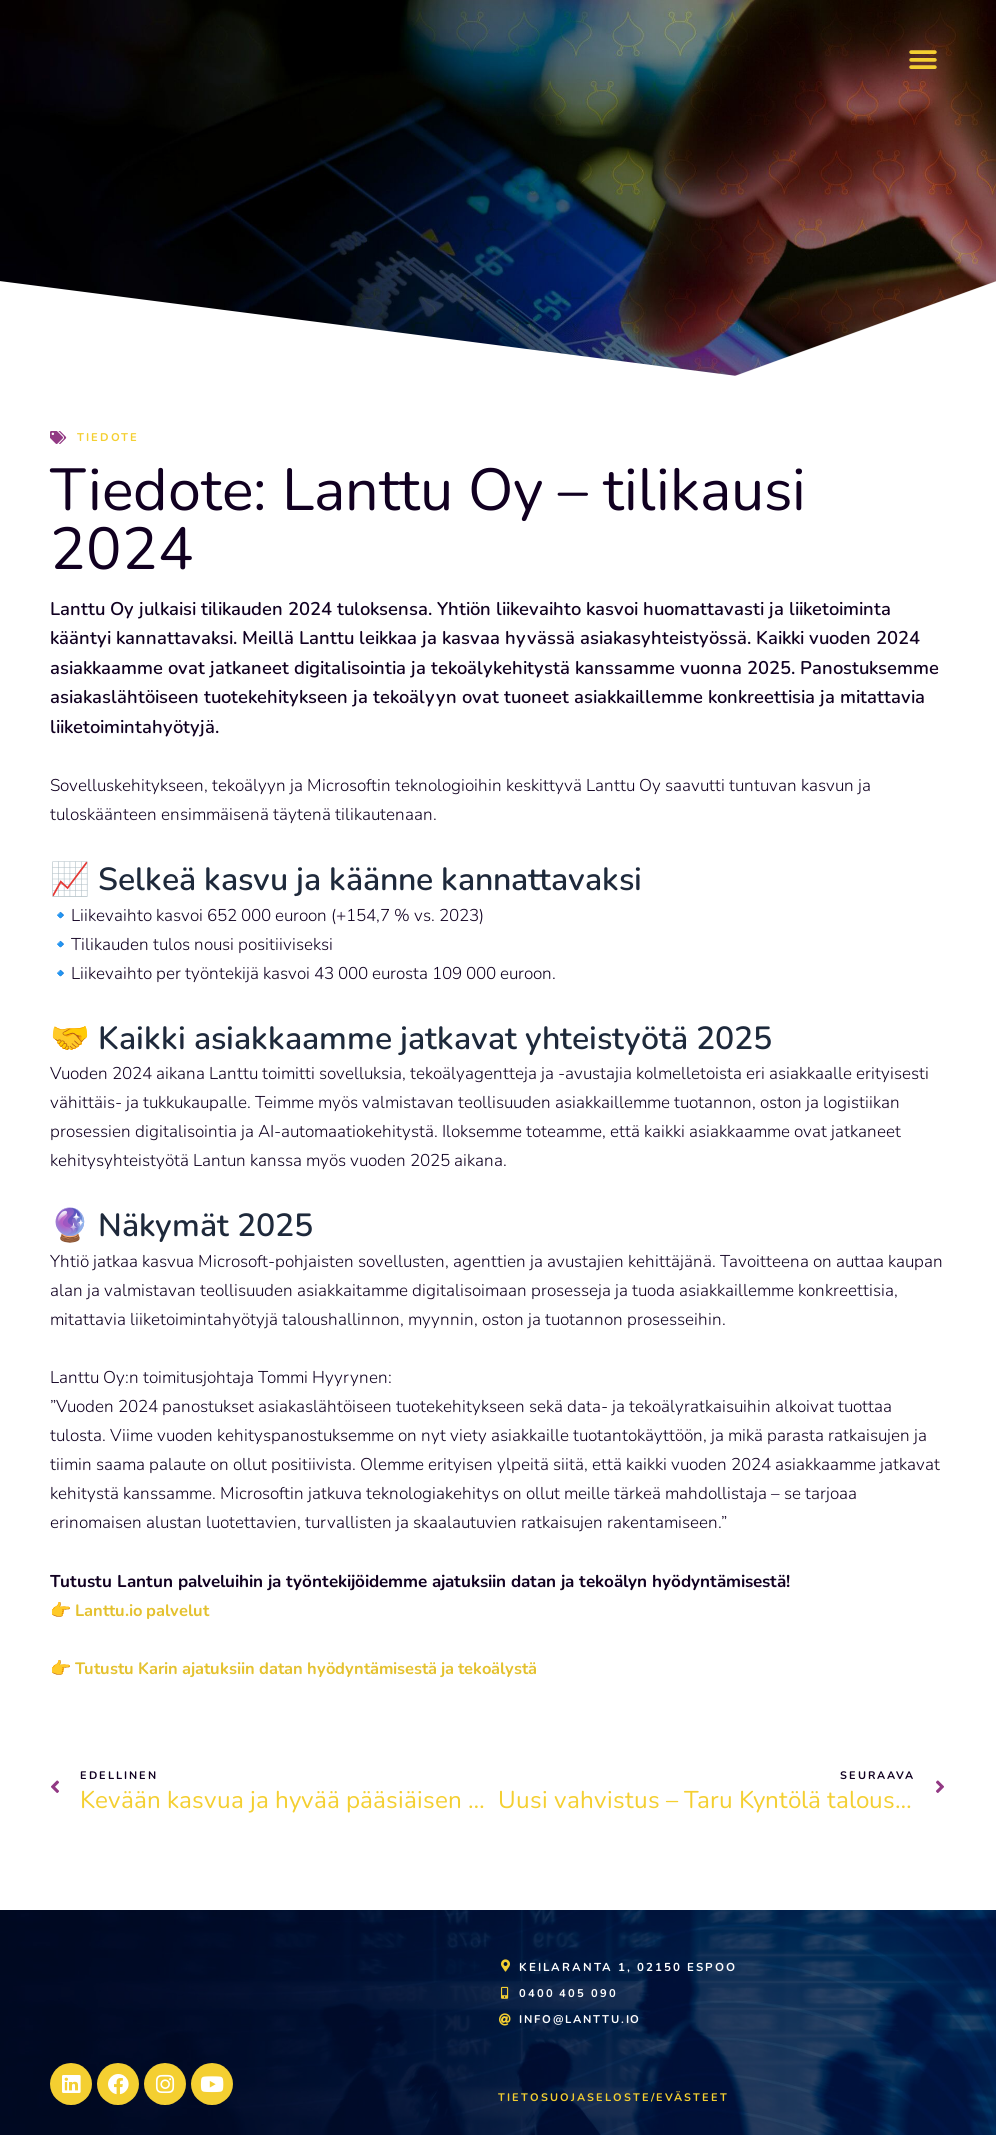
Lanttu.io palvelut (143, 1610)
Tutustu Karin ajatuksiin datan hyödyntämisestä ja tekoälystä (315, 1668)
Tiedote (108, 437)
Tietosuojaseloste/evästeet (615, 2097)
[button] (923, 60)
